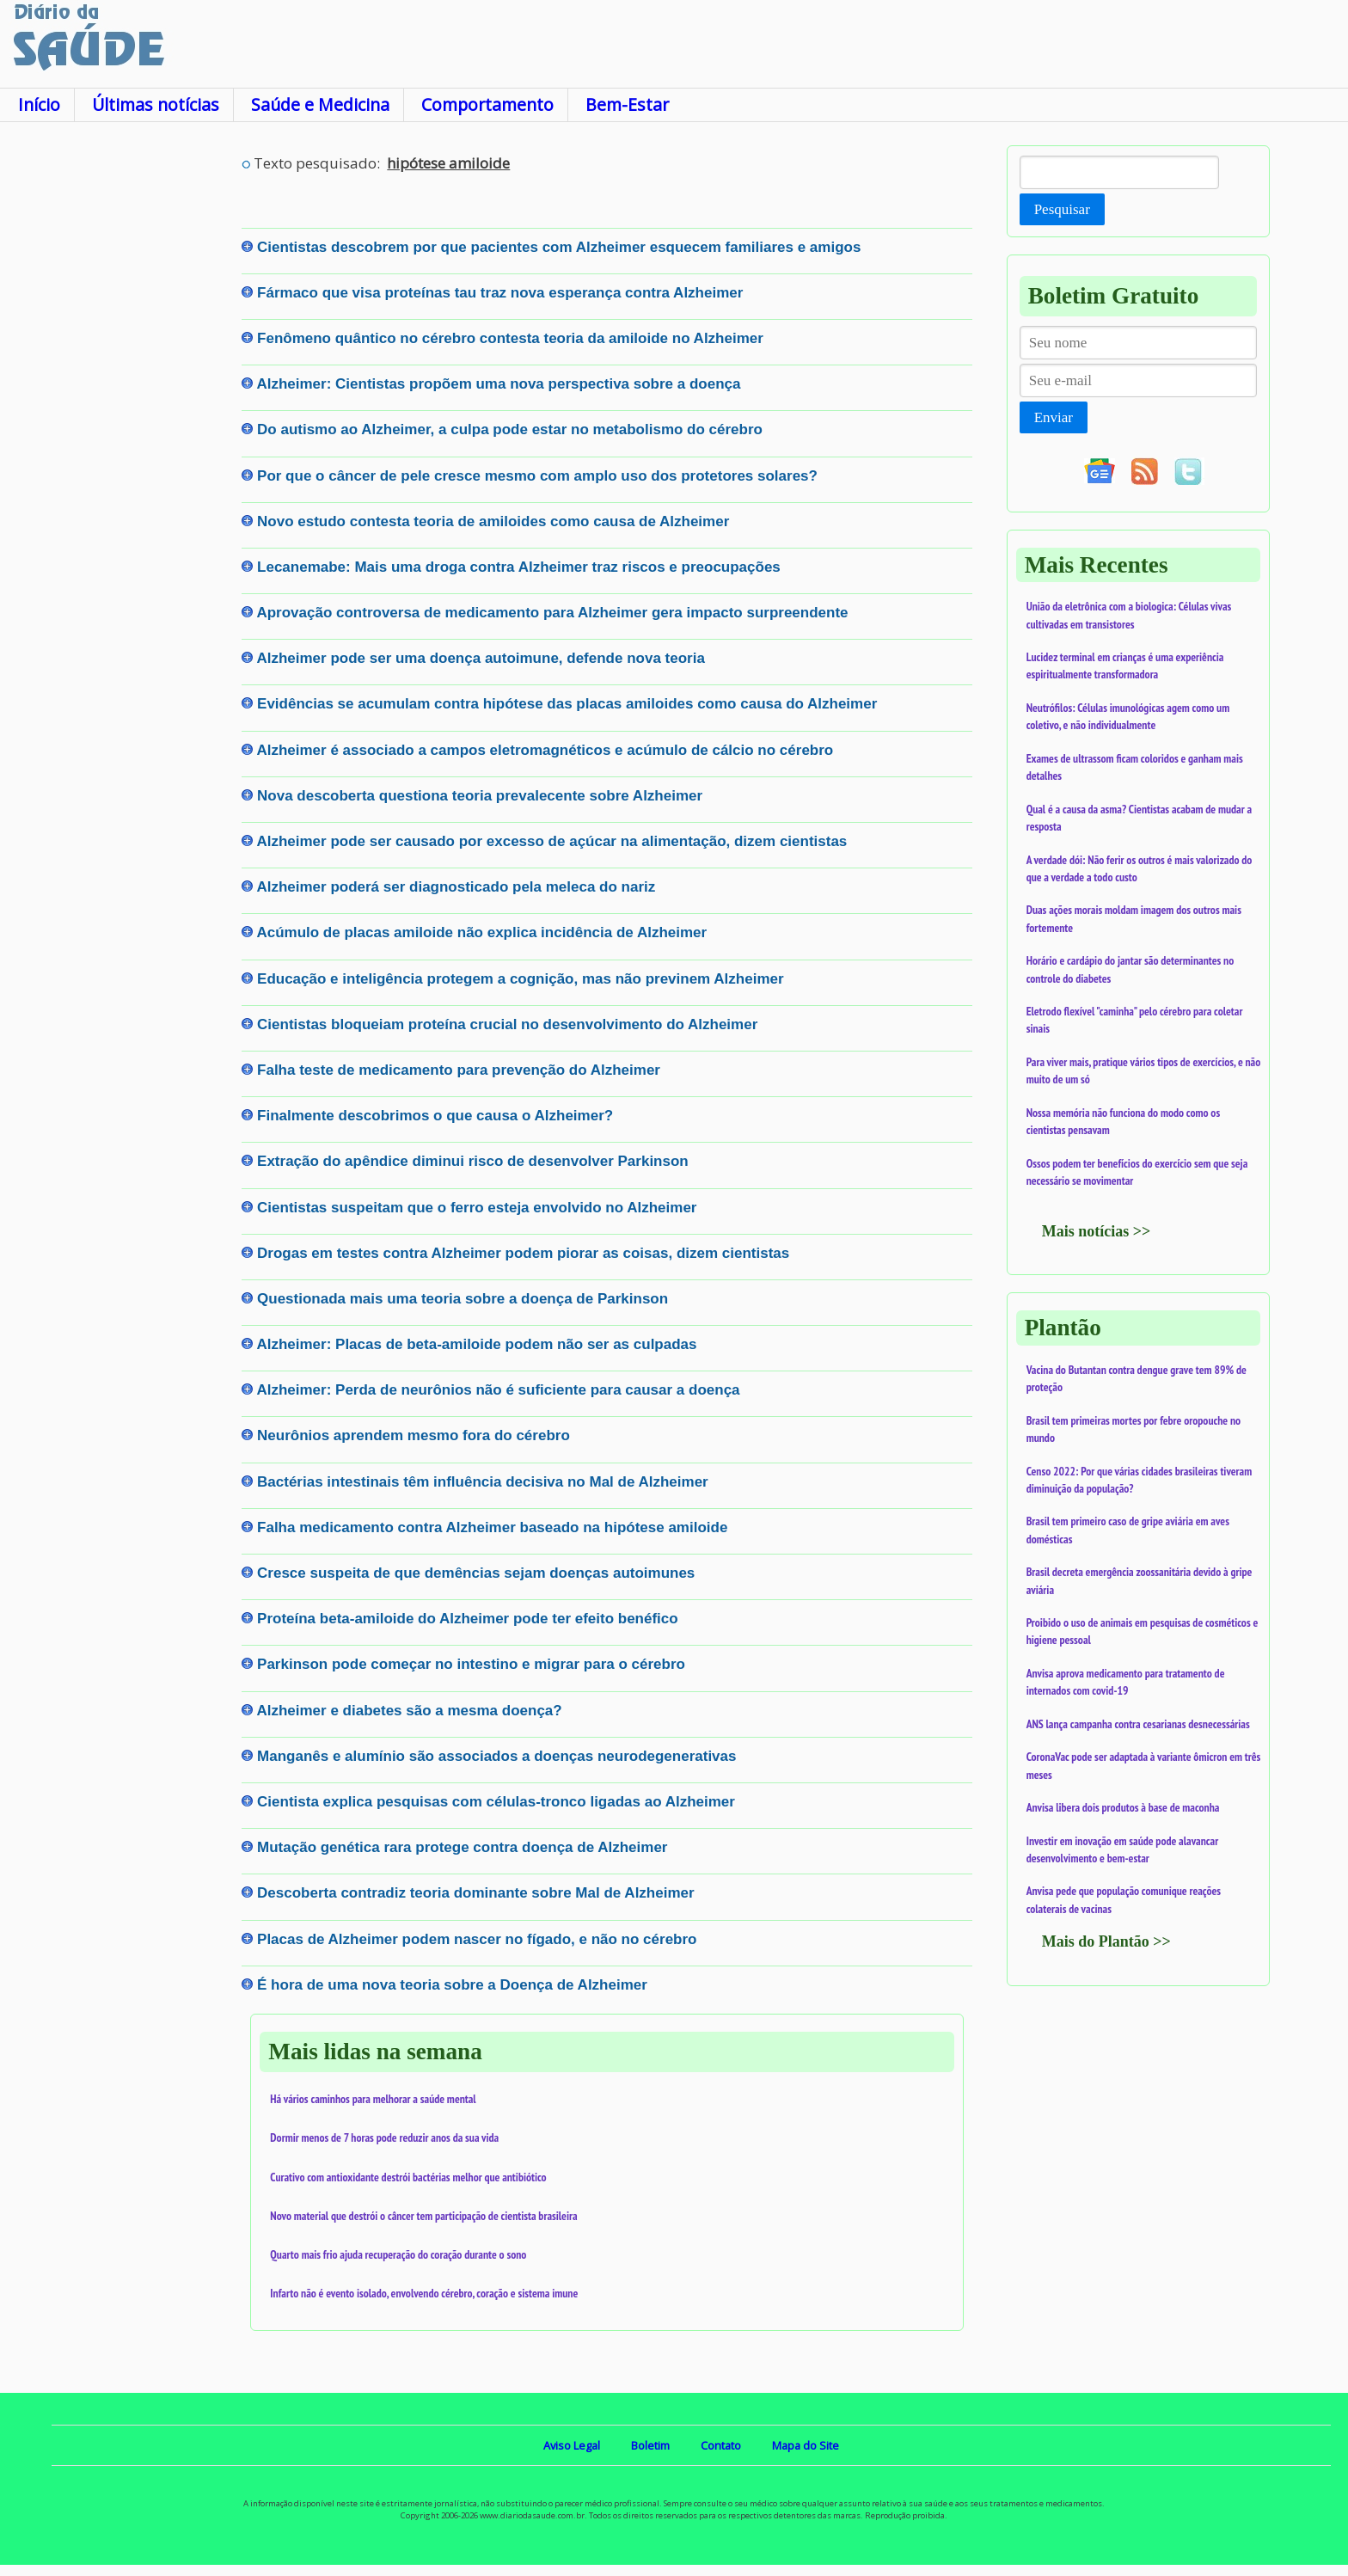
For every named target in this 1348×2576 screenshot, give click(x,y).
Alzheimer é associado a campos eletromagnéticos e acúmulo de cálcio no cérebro (544, 750)
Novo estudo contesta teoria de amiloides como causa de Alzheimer (493, 521)
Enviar (1053, 417)
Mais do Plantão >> (1106, 1941)
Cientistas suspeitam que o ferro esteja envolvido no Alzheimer (476, 1207)
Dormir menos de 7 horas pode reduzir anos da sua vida (384, 2137)
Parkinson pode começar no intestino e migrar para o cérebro (471, 1664)
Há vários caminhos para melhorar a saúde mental (372, 2099)
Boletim (650, 2445)
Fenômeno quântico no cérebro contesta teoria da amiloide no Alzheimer (510, 338)
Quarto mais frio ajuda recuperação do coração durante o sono (398, 2254)
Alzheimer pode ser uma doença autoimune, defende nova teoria (480, 658)
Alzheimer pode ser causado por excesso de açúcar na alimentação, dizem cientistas (551, 841)
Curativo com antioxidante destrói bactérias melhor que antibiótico (408, 2177)
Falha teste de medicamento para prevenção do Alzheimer (458, 1070)
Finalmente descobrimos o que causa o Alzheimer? (435, 1115)
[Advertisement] (121, 403)
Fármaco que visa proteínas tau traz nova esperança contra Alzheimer (500, 293)
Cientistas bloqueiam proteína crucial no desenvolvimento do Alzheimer (507, 1024)
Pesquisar (1062, 209)
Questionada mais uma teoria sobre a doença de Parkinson (462, 1299)
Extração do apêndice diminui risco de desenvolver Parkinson (473, 1161)
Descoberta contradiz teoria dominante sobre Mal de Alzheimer (476, 1893)
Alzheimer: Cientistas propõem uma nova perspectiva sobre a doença (498, 384)
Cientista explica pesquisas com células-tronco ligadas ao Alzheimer (496, 1802)
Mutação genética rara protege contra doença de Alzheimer (462, 1847)
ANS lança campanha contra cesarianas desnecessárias (1138, 1724)
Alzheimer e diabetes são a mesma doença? (408, 1710)
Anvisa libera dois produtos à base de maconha (1123, 1807)
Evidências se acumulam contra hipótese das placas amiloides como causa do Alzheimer (567, 704)
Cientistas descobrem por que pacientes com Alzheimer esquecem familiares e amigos (559, 247)
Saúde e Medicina (320, 104)
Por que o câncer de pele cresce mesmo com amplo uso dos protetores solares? (537, 476)
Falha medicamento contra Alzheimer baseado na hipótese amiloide (492, 1527)
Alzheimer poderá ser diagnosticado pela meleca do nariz (455, 887)
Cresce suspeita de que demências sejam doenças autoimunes (476, 1573)
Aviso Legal (571, 2445)
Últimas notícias (155, 104)
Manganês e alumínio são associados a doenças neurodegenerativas (496, 1756)
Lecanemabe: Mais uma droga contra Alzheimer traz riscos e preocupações (519, 567)
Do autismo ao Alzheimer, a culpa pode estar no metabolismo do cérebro (510, 429)
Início (39, 104)
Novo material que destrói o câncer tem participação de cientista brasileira (423, 2215)
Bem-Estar (627, 104)
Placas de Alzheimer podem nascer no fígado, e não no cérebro (476, 1939)
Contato (721, 2445)
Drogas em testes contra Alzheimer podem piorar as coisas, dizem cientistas (523, 1253)
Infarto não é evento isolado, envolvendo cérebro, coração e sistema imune (424, 2293)
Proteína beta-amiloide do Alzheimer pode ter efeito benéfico (467, 1618)
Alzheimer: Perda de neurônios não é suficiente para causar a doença (497, 1390)
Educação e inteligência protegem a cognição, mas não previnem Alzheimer (520, 979)
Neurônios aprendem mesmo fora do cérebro (413, 1435)
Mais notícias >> (1096, 1231)
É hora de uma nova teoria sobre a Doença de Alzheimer (452, 1985)
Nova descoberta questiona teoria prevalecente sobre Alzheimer (479, 796)
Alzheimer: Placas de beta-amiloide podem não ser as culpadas (476, 1344)
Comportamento (487, 104)
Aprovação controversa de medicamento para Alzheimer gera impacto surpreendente (552, 612)
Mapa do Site (805, 2445)
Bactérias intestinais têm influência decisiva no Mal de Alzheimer (482, 1482)
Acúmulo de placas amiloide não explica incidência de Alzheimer (481, 932)
